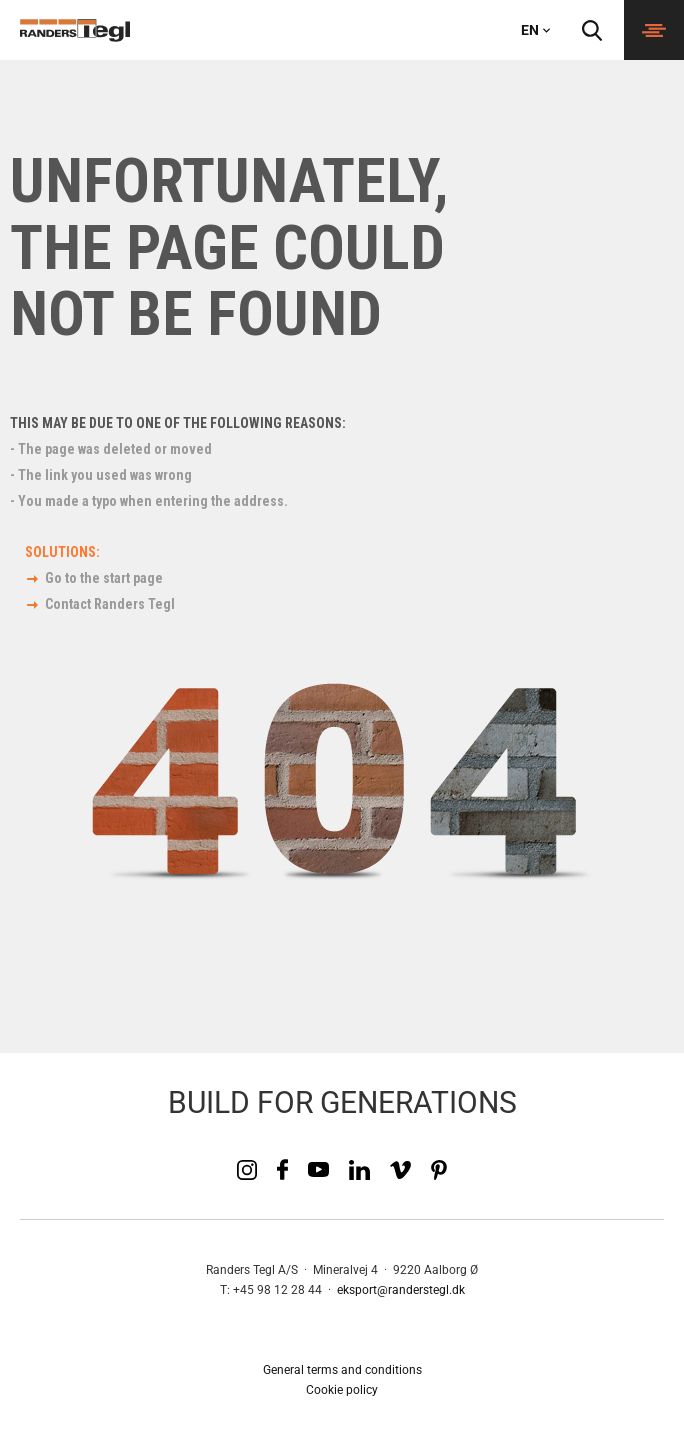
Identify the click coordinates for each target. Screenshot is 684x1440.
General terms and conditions (342, 1370)
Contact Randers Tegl (110, 604)
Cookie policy (342, 1390)
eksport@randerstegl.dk (401, 1290)
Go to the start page (104, 578)
